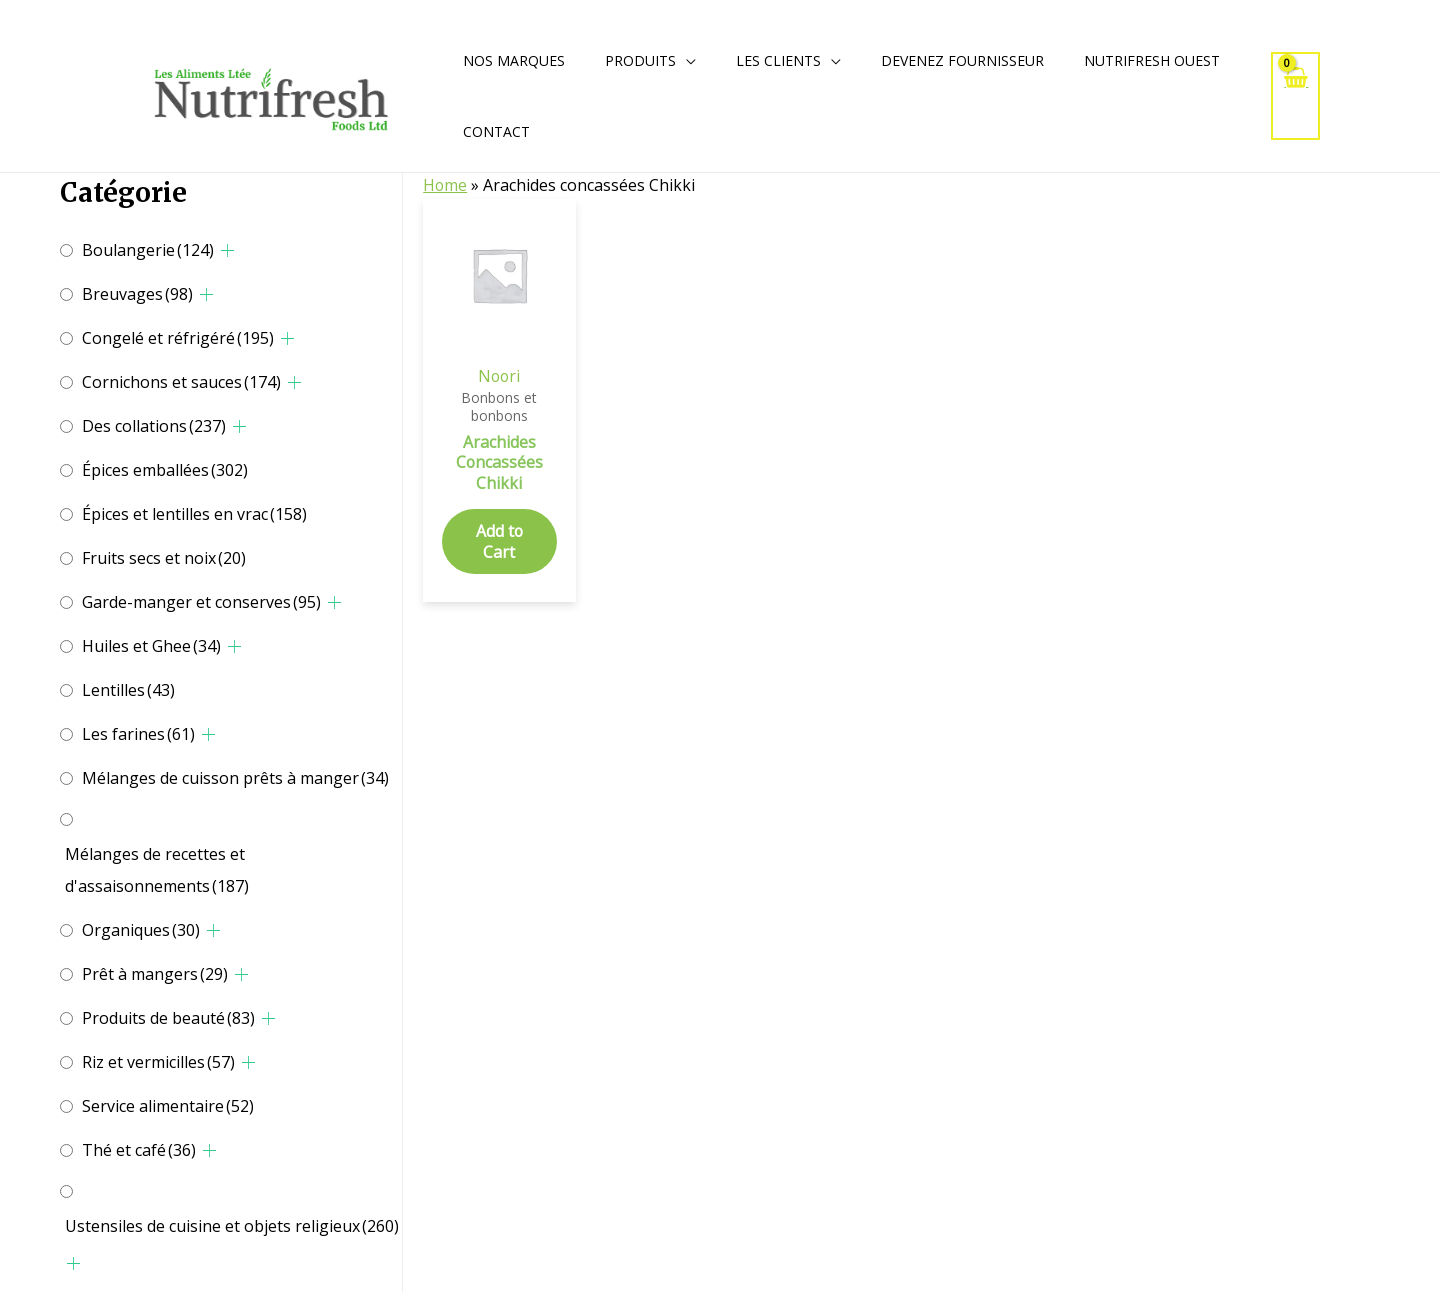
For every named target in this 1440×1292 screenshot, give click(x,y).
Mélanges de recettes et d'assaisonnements (157, 870)
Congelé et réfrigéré (178, 338)
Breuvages (137, 294)
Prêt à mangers (155, 974)
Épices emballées (165, 470)
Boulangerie (148, 250)
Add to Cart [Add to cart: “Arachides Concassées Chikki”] (499, 542)
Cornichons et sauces (181, 382)
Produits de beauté (168, 1018)
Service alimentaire (168, 1106)
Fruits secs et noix (164, 558)
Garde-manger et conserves (201, 602)
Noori (499, 376)
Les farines (138, 734)
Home (445, 185)
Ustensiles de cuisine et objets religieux (232, 1226)
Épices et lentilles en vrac (194, 514)
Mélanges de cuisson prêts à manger (235, 778)
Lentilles (128, 690)
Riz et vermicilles (158, 1062)
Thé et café (139, 1150)
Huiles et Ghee (151, 646)
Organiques (141, 930)
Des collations (154, 426)
